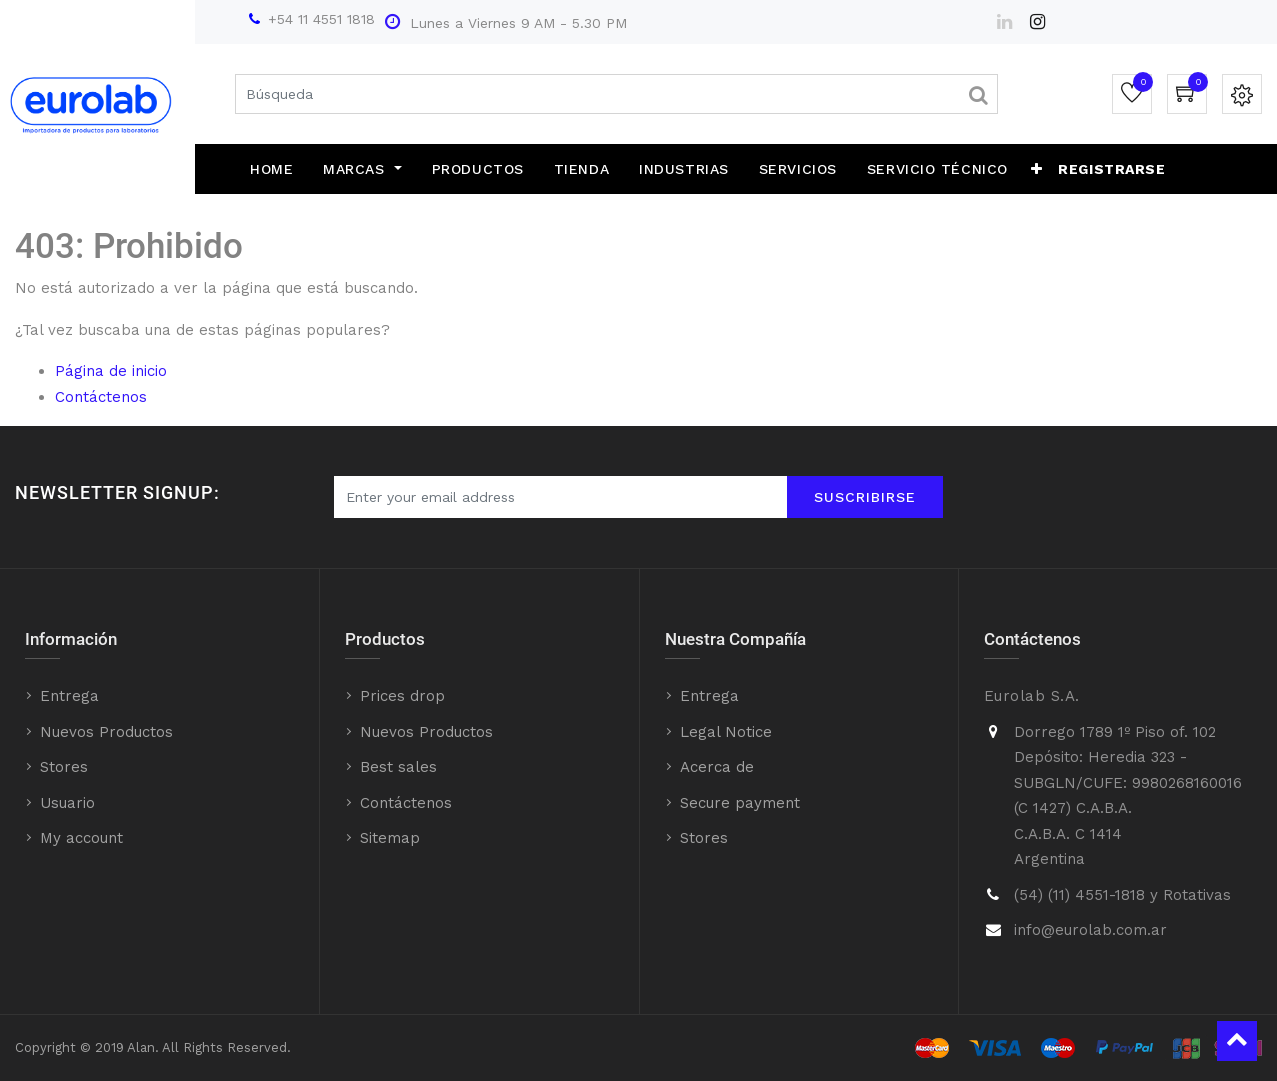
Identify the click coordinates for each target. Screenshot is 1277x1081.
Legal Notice (726, 732)
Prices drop (402, 696)
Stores (64, 767)
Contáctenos (101, 397)
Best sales (398, 767)
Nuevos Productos (106, 732)
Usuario (67, 803)
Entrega (69, 696)
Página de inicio (111, 371)
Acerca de (717, 767)
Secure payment (740, 803)
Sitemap (390, 838)
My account (81, 838)
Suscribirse (865, 497)
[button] (1037, 169)
